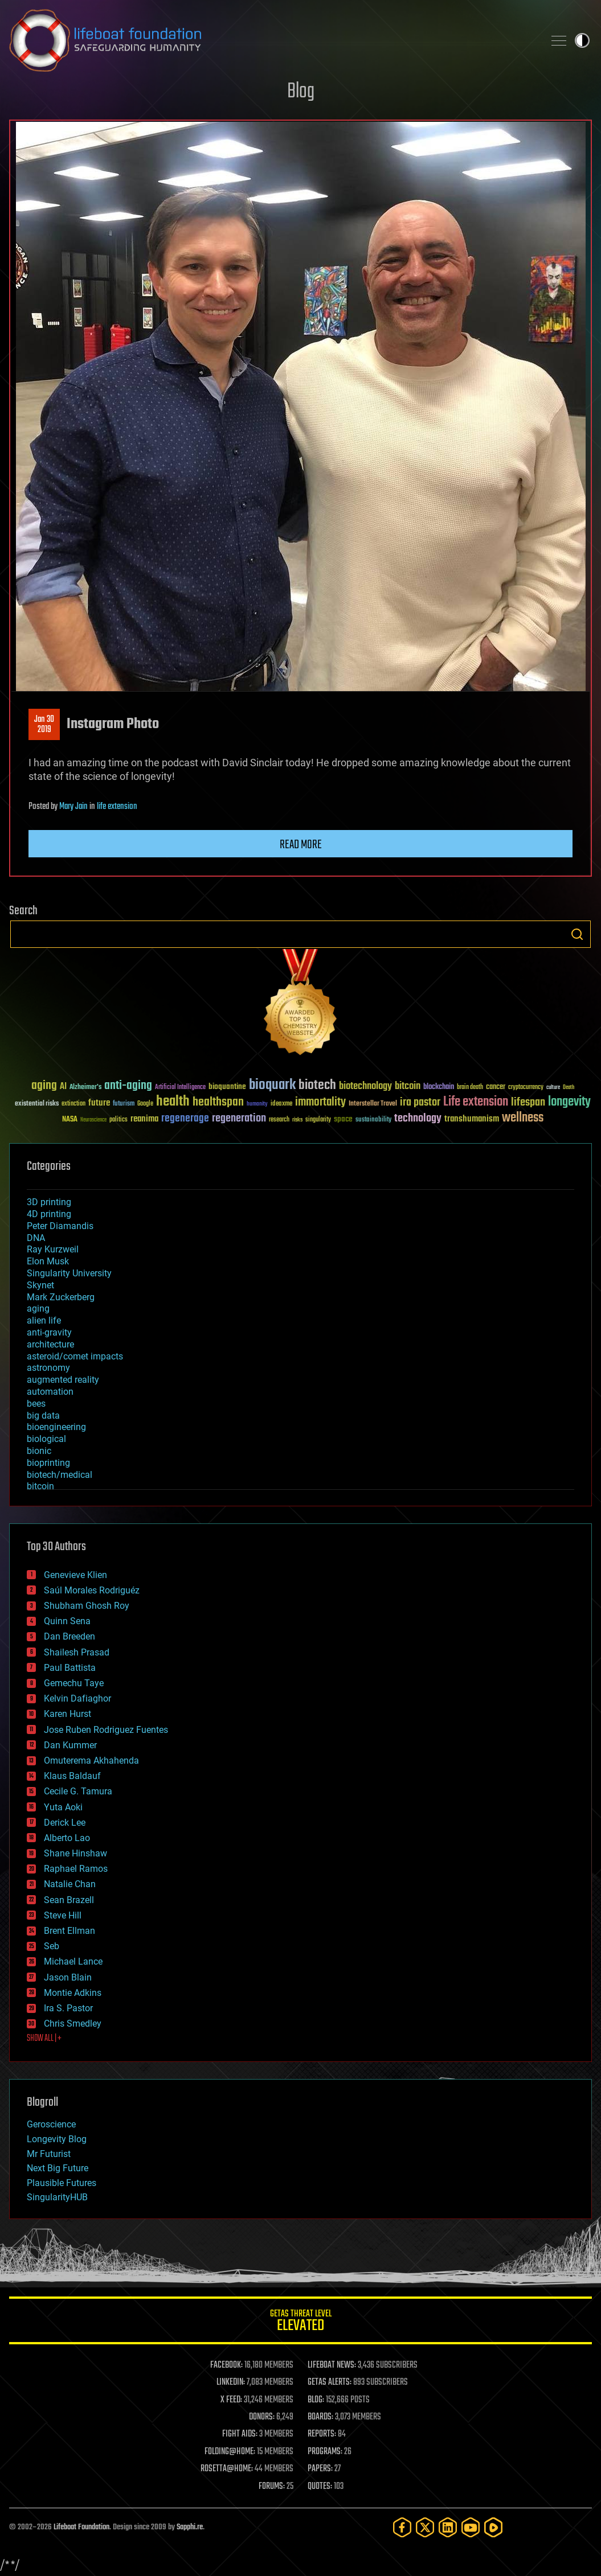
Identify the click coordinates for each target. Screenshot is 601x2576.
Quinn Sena (67, 1621)
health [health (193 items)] (173, 1102)
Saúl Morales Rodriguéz (92, 1590)
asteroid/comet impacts (75, 1356)
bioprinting (48, 1462)
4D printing (49, 1214)
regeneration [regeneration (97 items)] (239, 1118)
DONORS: (262, 2417)
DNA (36, 1237)
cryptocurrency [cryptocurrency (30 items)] (525, 1087)
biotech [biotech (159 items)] (317, 1085)
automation (50, 1391)
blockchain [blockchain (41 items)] (438, 1087)
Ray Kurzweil (53, 1249)
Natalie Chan (70, 1884)
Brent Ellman (69, 1930)
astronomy (48, 1367)
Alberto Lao (67, 1838)
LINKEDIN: (230, 2382)
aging (38, 1308)
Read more (301, 844)
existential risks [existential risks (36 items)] (37, 1104)
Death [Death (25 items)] (568, 1087)
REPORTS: (322, 2434)
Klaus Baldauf (72, 1775)
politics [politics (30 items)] (118, 1120)
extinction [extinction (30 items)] (73, 1104)
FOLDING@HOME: (230, 2451)
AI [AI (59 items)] (63, 1087)
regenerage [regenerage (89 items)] (185, 1118)
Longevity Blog (57, 2139)
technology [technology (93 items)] (417, 1118)
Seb (51, 1946)
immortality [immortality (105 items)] (320, 1102)
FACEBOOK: (226, 2365)
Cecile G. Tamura (78, 1791)
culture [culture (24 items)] (553, 1087)
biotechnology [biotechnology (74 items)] (365, 1086)
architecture (50, 1344)
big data (43, 1415)
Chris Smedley (72, 2023)
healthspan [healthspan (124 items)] (218, 1102)
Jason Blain (68, 1977)
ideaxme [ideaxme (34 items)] (281, 1104)
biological (46, 1438)
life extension (117, 806)
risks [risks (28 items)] (297, 1119)
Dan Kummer (70, 1745)
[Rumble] (493, 2527)
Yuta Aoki (63, 1807)
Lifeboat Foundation (81, 2527)
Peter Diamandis (60, 1226)
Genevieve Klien (75, 1575)
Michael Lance (73, 1961)
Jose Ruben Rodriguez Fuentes (106, 1729)
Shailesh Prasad (76, 1652)
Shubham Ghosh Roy (86, 1605)
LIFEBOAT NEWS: (332, 2365)
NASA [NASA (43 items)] (69, 1119)
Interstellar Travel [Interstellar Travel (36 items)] (373, 1104)
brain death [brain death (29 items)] (470, 1087)
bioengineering (56, 1426)
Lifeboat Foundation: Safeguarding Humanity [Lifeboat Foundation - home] (272, 40)
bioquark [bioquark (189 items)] (272, 1085)
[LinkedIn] (448, 2527)
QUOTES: (320, 2486)
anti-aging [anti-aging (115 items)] (128, 1086)
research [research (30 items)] (279, 1120)
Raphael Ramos (76, 1868)
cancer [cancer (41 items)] (495, 1087)
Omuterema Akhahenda (91, 1760)
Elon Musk (48, 1261)
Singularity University (69, 1273)
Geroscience (51, 2124)
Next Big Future (57, 2168)
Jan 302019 (44, 724)
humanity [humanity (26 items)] (257, 1104)
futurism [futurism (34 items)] (123, 1104)
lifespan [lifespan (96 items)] (528, 1102)
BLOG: (316, 2400)
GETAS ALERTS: (329, 2382)
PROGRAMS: (325, 2451)
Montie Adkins (72, 1992)
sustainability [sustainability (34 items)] (373, 1120)
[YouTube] (470, 2527)
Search (577, 934)
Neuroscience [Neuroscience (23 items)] (93, 1121)
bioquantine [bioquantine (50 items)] (227, 1086)
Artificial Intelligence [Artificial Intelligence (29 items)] (180, 1087)
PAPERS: (320, 2469)
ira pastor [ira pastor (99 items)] (420, 1102)
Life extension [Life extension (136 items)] (475, 1102)
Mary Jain (73, 806)
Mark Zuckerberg (61, 1297)
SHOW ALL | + (44, 2038)
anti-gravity (49, 1332)
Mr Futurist (49, 2153)
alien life (44, 1320)
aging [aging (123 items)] (44, 1086)
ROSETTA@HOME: (227, 2469)
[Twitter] (425, 2527)
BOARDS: (320, 2417)
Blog (300, 92)
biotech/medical (59, 1474)
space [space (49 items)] (343, 1119)
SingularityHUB (57, 2197)
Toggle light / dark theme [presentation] (582, 40)
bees (36, 1403)
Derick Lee (64, 1822)
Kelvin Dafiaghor (77, 1698)
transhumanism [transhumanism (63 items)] (471, 1119)
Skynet (40, 1285)
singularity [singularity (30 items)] (318, 1120)
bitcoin (40, 1486)
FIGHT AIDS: (239, 2434)
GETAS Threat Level (300, 2322)
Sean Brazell (69, 1900)
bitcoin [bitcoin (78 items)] (407, 1086)
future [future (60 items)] (99, 1103)
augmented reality (63, 1379)
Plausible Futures (61, 2183)
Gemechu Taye (74, 1683)
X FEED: (231, 2400)
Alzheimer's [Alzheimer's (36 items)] (85, 1087)
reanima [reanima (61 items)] (144, 1119)
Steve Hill (62, 1915)
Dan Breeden (69, 1636)
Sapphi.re (190, 2527)
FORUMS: (272, 2486)
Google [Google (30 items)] (145, 1104)
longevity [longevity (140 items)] (569, 1102)
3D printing (49, 1202)
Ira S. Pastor (68, 2008)
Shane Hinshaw (75, 1853)
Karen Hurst (67, 1713)
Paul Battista (70, 1667)
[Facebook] (402, 2527)
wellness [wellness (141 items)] (522, 1118)
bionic (39, 1450)
